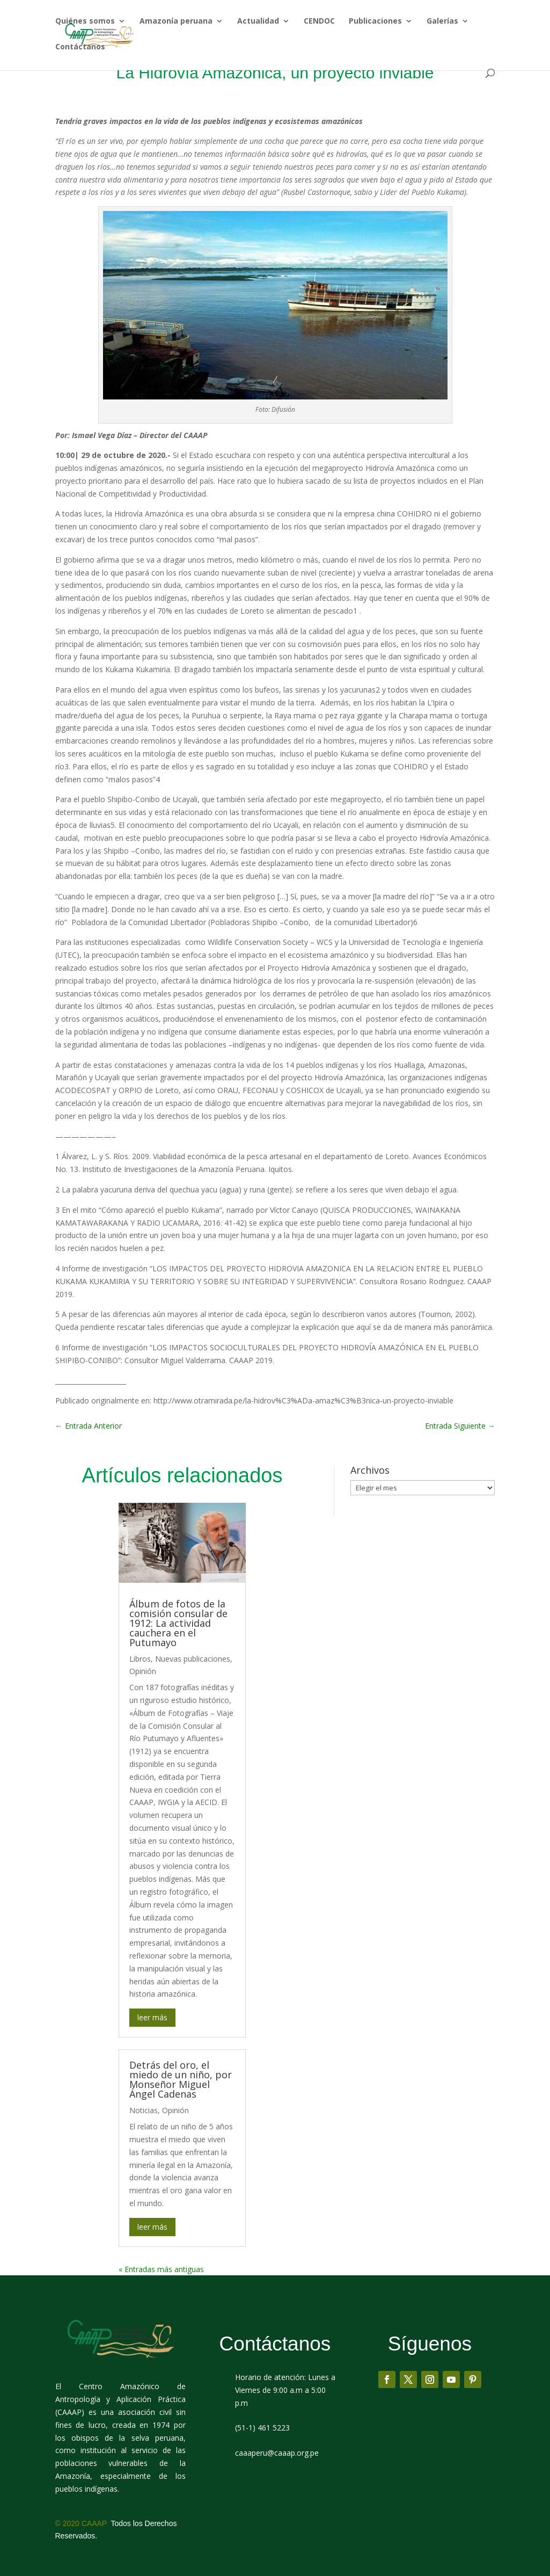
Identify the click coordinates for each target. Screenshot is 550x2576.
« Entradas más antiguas (161, 2269)
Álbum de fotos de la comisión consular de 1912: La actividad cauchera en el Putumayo (178, 1623)
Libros (140, 1659)
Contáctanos (80, 48)
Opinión (142, 1671)
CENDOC (319, 22)
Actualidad (258, 22)
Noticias (143, 2110)
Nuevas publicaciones (192, 1659)
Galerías (442, 22)
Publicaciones (375, 22)
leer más (152, 2017)
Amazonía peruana (176, 22)
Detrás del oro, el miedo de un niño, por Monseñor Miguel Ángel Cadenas (180, 2079)
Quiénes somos (85, 22)
